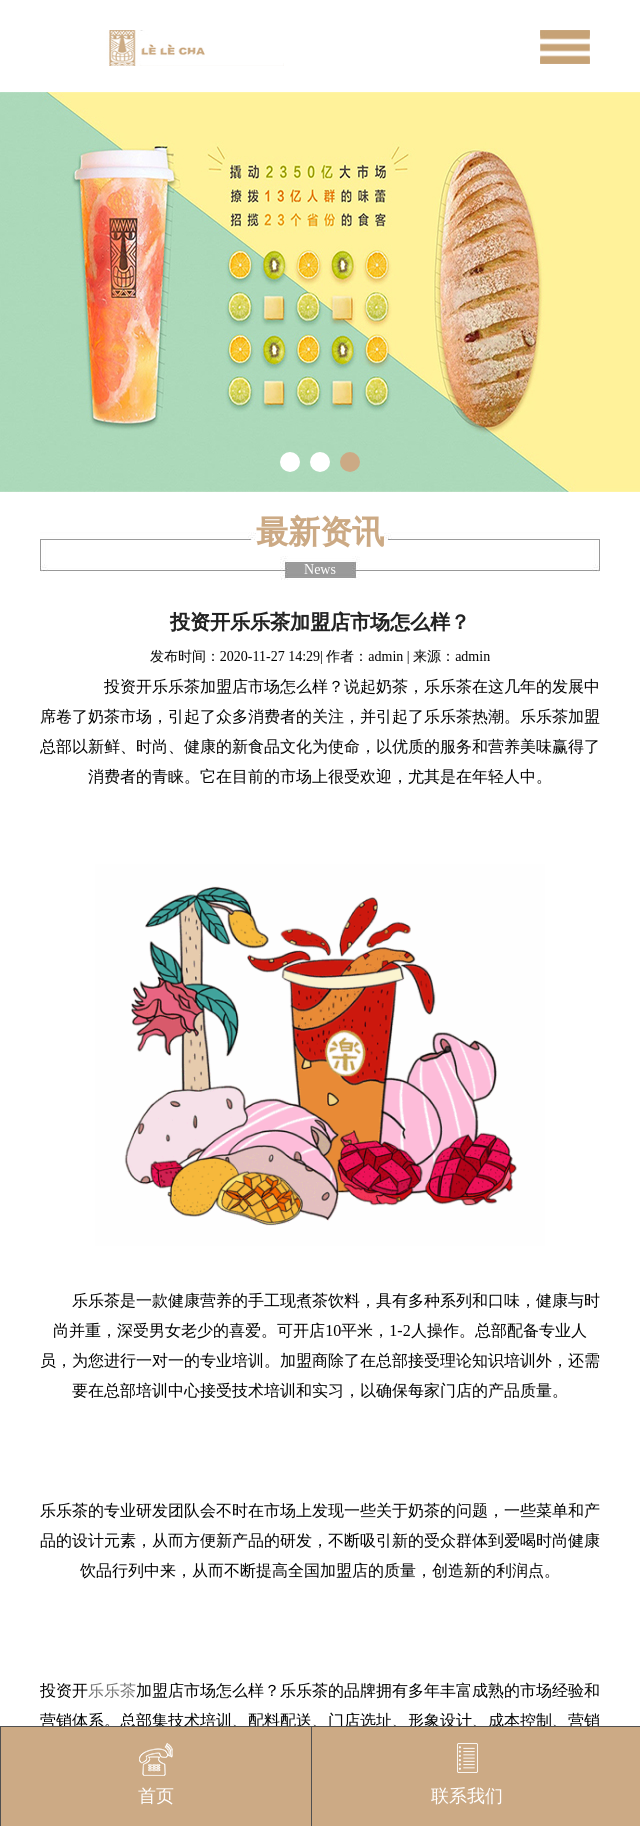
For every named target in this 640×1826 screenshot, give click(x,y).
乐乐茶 (112, 1690)
